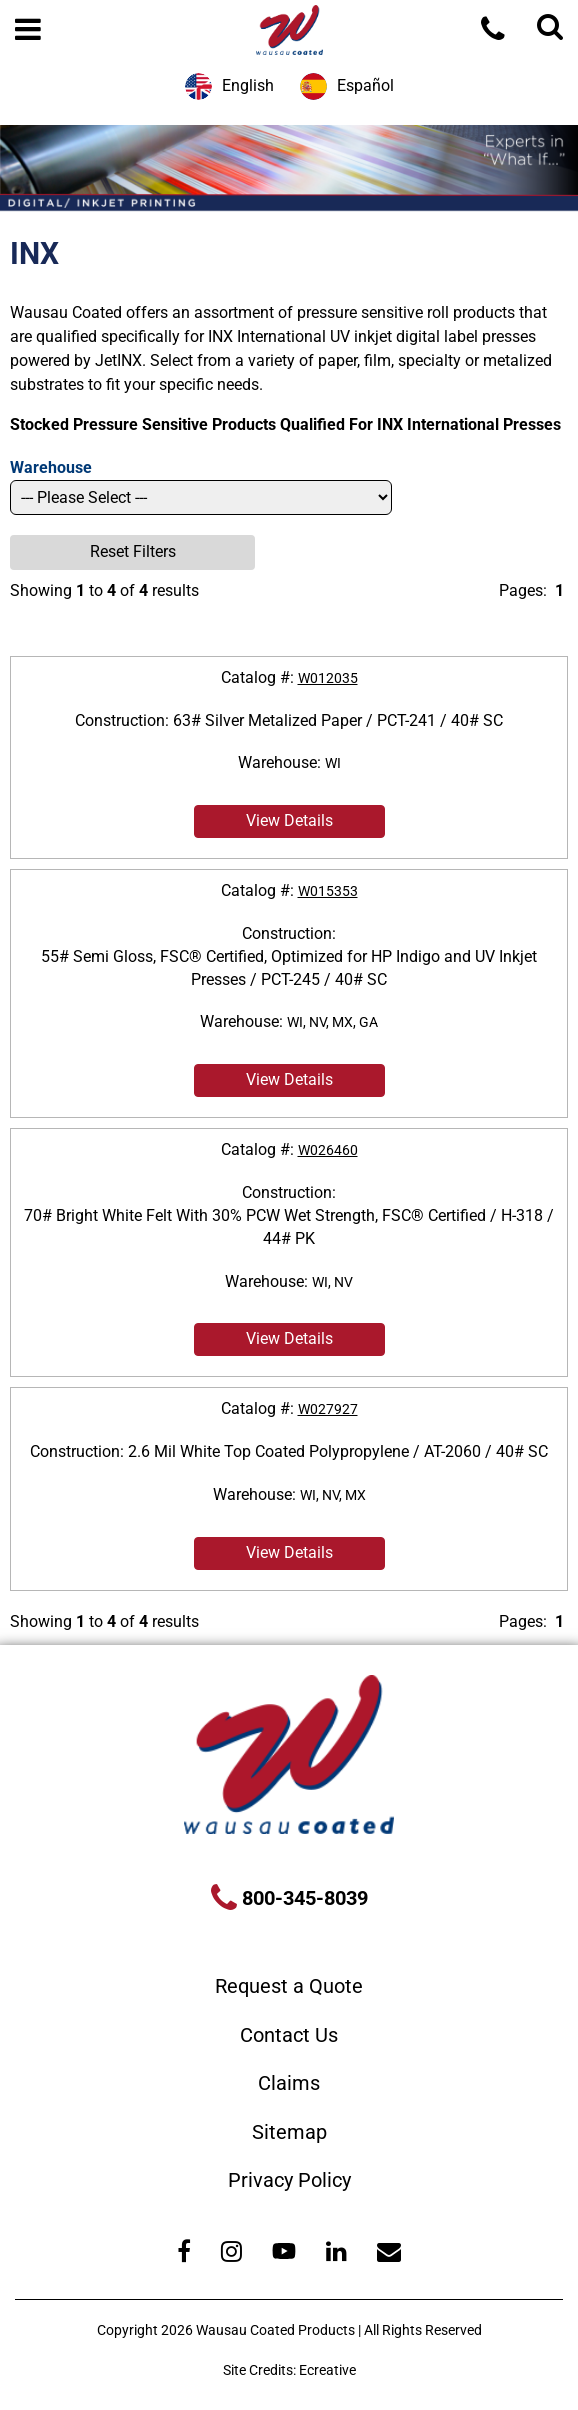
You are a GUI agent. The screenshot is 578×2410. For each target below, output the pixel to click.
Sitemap (289, 2132)
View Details (289, 820)
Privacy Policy (289, 2180)
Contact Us (289, 2035)
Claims (289, 2083)
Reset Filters (133, 551)
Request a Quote (289, 1986)
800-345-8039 (302, 1898)
